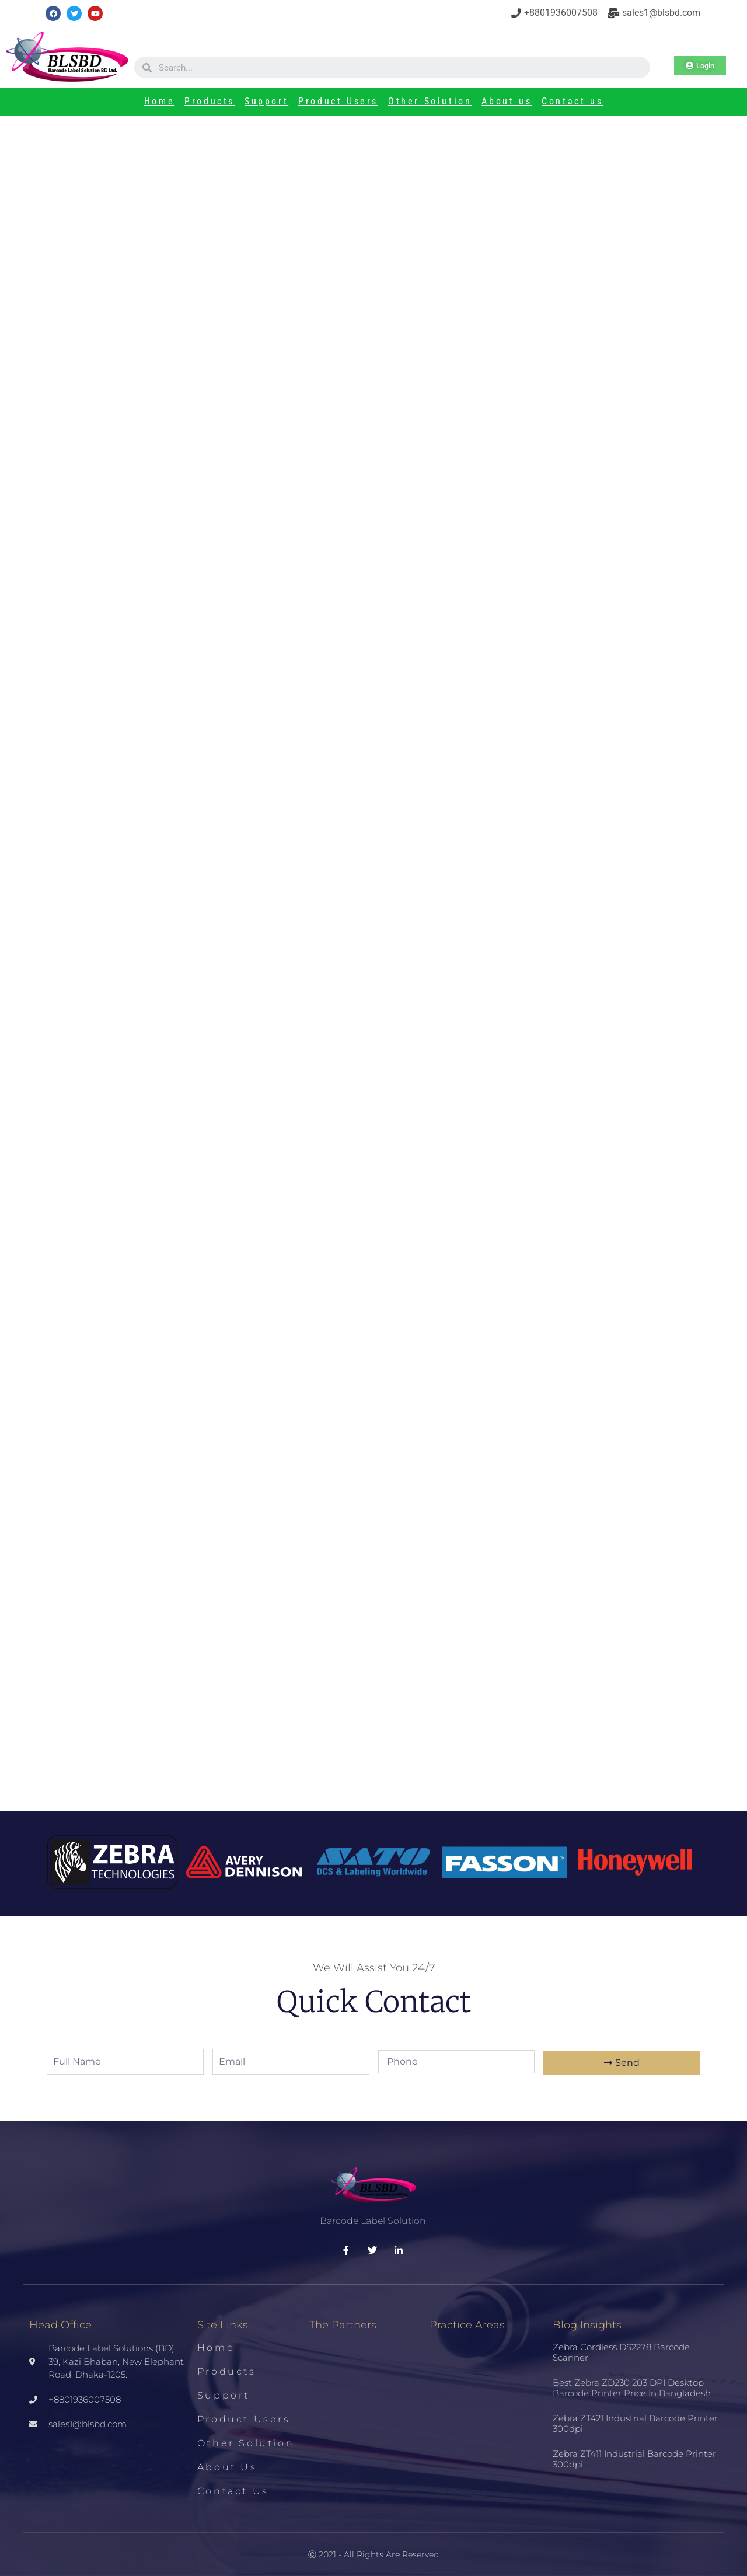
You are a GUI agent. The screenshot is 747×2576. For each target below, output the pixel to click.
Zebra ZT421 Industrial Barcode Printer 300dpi (175, 1457)
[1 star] (385, 947)
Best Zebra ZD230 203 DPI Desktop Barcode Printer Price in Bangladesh (230, 1359)
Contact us (572, 101)
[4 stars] (407, 947)
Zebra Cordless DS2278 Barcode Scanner (621, 2352)
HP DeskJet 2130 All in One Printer (344, 1653)
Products (209, 101)
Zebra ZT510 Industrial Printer (368, 1178)
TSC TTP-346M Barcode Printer (167, 1178)
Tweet (102, 914)
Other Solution (430, 101)
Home (159, 101)
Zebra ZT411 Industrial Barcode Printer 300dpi (174, 1555)
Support (266, 101)
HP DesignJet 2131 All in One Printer (153, 1653)
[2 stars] (392, 947)
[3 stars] (400, 947)
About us (506, 101)
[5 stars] (415, 947)
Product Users (338, 101)
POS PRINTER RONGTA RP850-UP (153, 1751)
